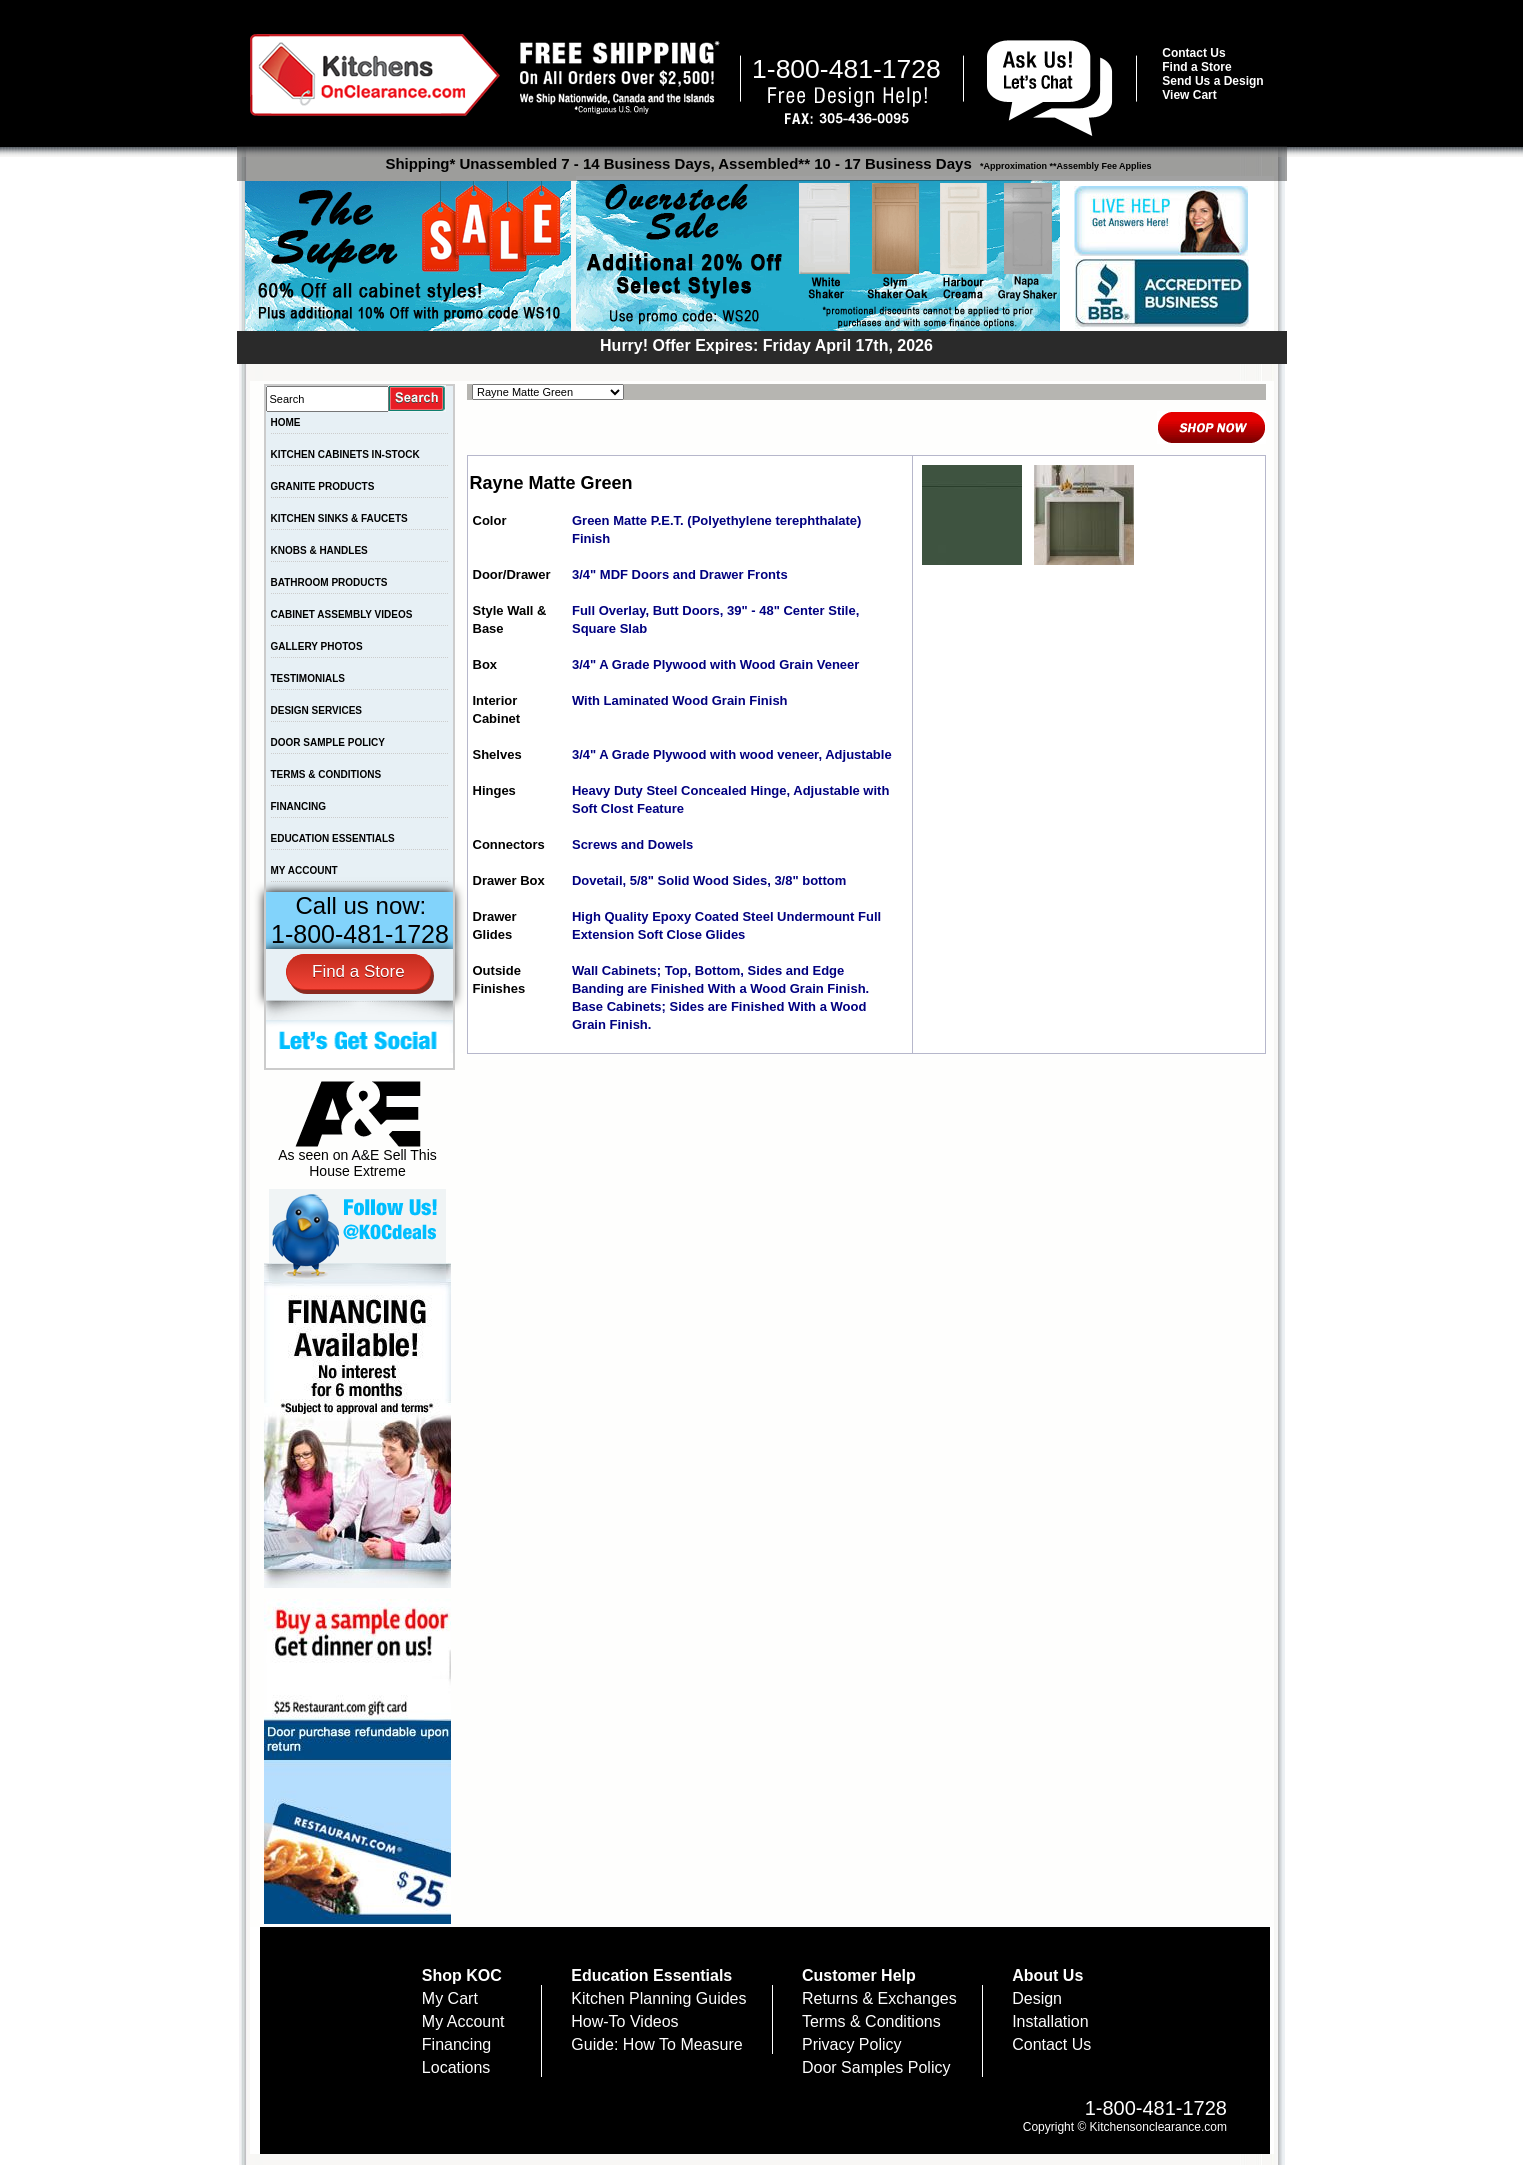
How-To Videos (624, 2021)
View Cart (1189, 95)
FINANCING (299, 806)
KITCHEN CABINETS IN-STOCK (345, 454)
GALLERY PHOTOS (317, 646)
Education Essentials (651, 1975)
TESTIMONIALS (308, 678)
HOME (286, 422)
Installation (1050, 2021)
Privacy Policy (852, 2044)
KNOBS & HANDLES (319, 550)
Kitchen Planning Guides (658, 1998)
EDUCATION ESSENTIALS (333, 838)
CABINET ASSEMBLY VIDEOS (342, 614)
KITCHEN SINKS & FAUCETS (339, 518)
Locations (456, 2067)
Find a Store (1196, 67)
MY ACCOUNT (304, 870)
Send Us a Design (1212, 81)
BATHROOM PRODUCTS (329, 582)
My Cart (450, 1998)
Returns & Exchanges (879, 1998)
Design (1037, 1998)
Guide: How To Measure (656, 2044)
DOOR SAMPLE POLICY (328, 742)
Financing (456, 2044)
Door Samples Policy (876, 2067)
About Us (1047, 1975)
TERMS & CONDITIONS (326, 774)
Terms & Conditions (871, 2021)
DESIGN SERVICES (317, 710)
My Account (463, 2021)
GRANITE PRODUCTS (323, 486)
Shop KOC (462, 1975)
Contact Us (1193, 53)
